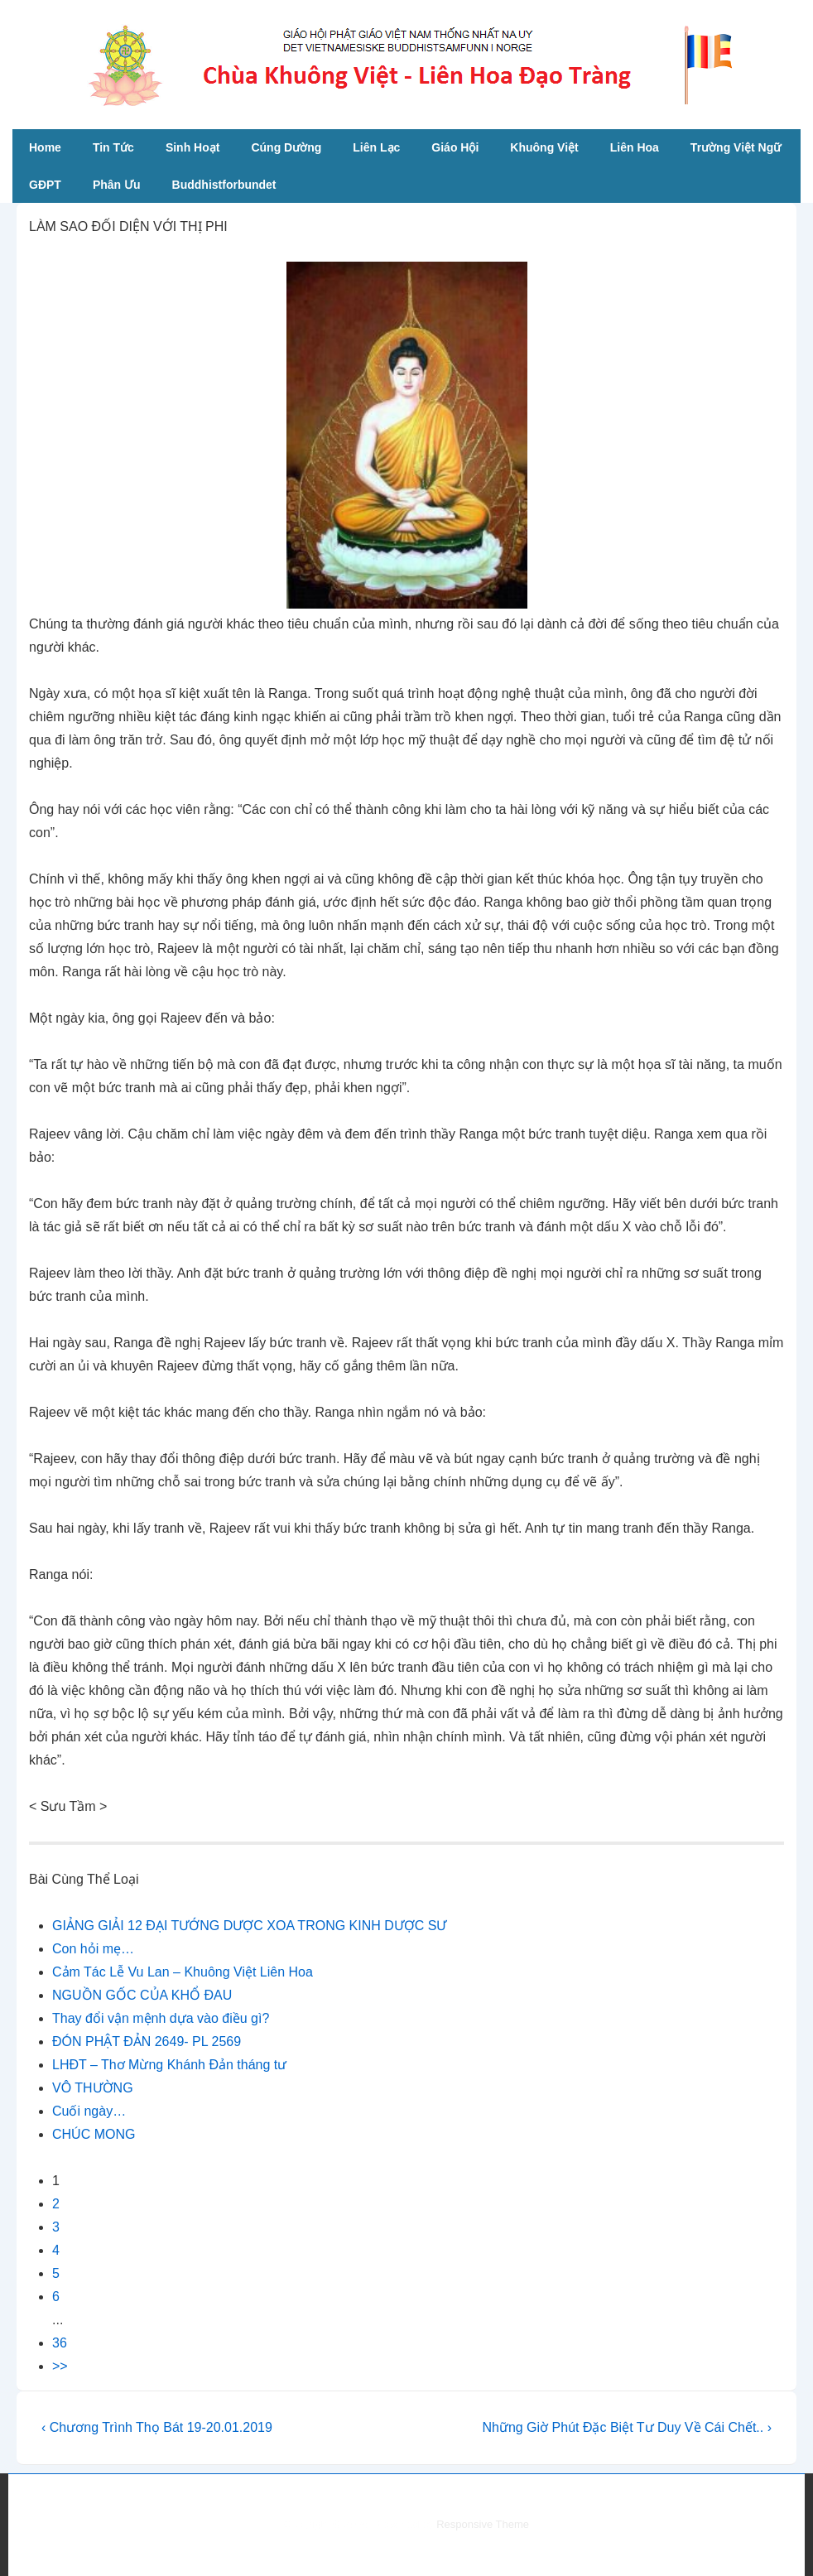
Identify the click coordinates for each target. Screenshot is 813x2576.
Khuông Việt (544, 147)
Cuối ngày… (89, 2111)
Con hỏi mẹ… (93, 1949)
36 (59, 2343)
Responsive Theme (482, 2524)
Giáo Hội (455, 147)
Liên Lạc (376, 147)
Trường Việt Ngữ (735, 147)
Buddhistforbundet (224, 184)
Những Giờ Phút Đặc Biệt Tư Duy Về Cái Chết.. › (627, 2427)
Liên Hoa (634, 147)
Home (45, 147)
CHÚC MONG (93, 2134)
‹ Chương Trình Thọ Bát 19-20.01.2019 (156, 2427)
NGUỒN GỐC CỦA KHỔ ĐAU (142, 1995)
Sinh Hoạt (193, 147)
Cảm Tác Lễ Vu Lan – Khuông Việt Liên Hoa (182, 1972)
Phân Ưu (117, 184)
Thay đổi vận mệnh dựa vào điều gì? (160, 2018)
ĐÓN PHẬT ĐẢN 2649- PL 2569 (146, 2041)
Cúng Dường (286, 147)
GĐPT (45, 184)
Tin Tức (113, 147)
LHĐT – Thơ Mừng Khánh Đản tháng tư (169, 2065)
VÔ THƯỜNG (92, 2088)
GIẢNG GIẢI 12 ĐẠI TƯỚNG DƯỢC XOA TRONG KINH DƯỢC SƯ (249, 1926)
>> (60, 2366)
